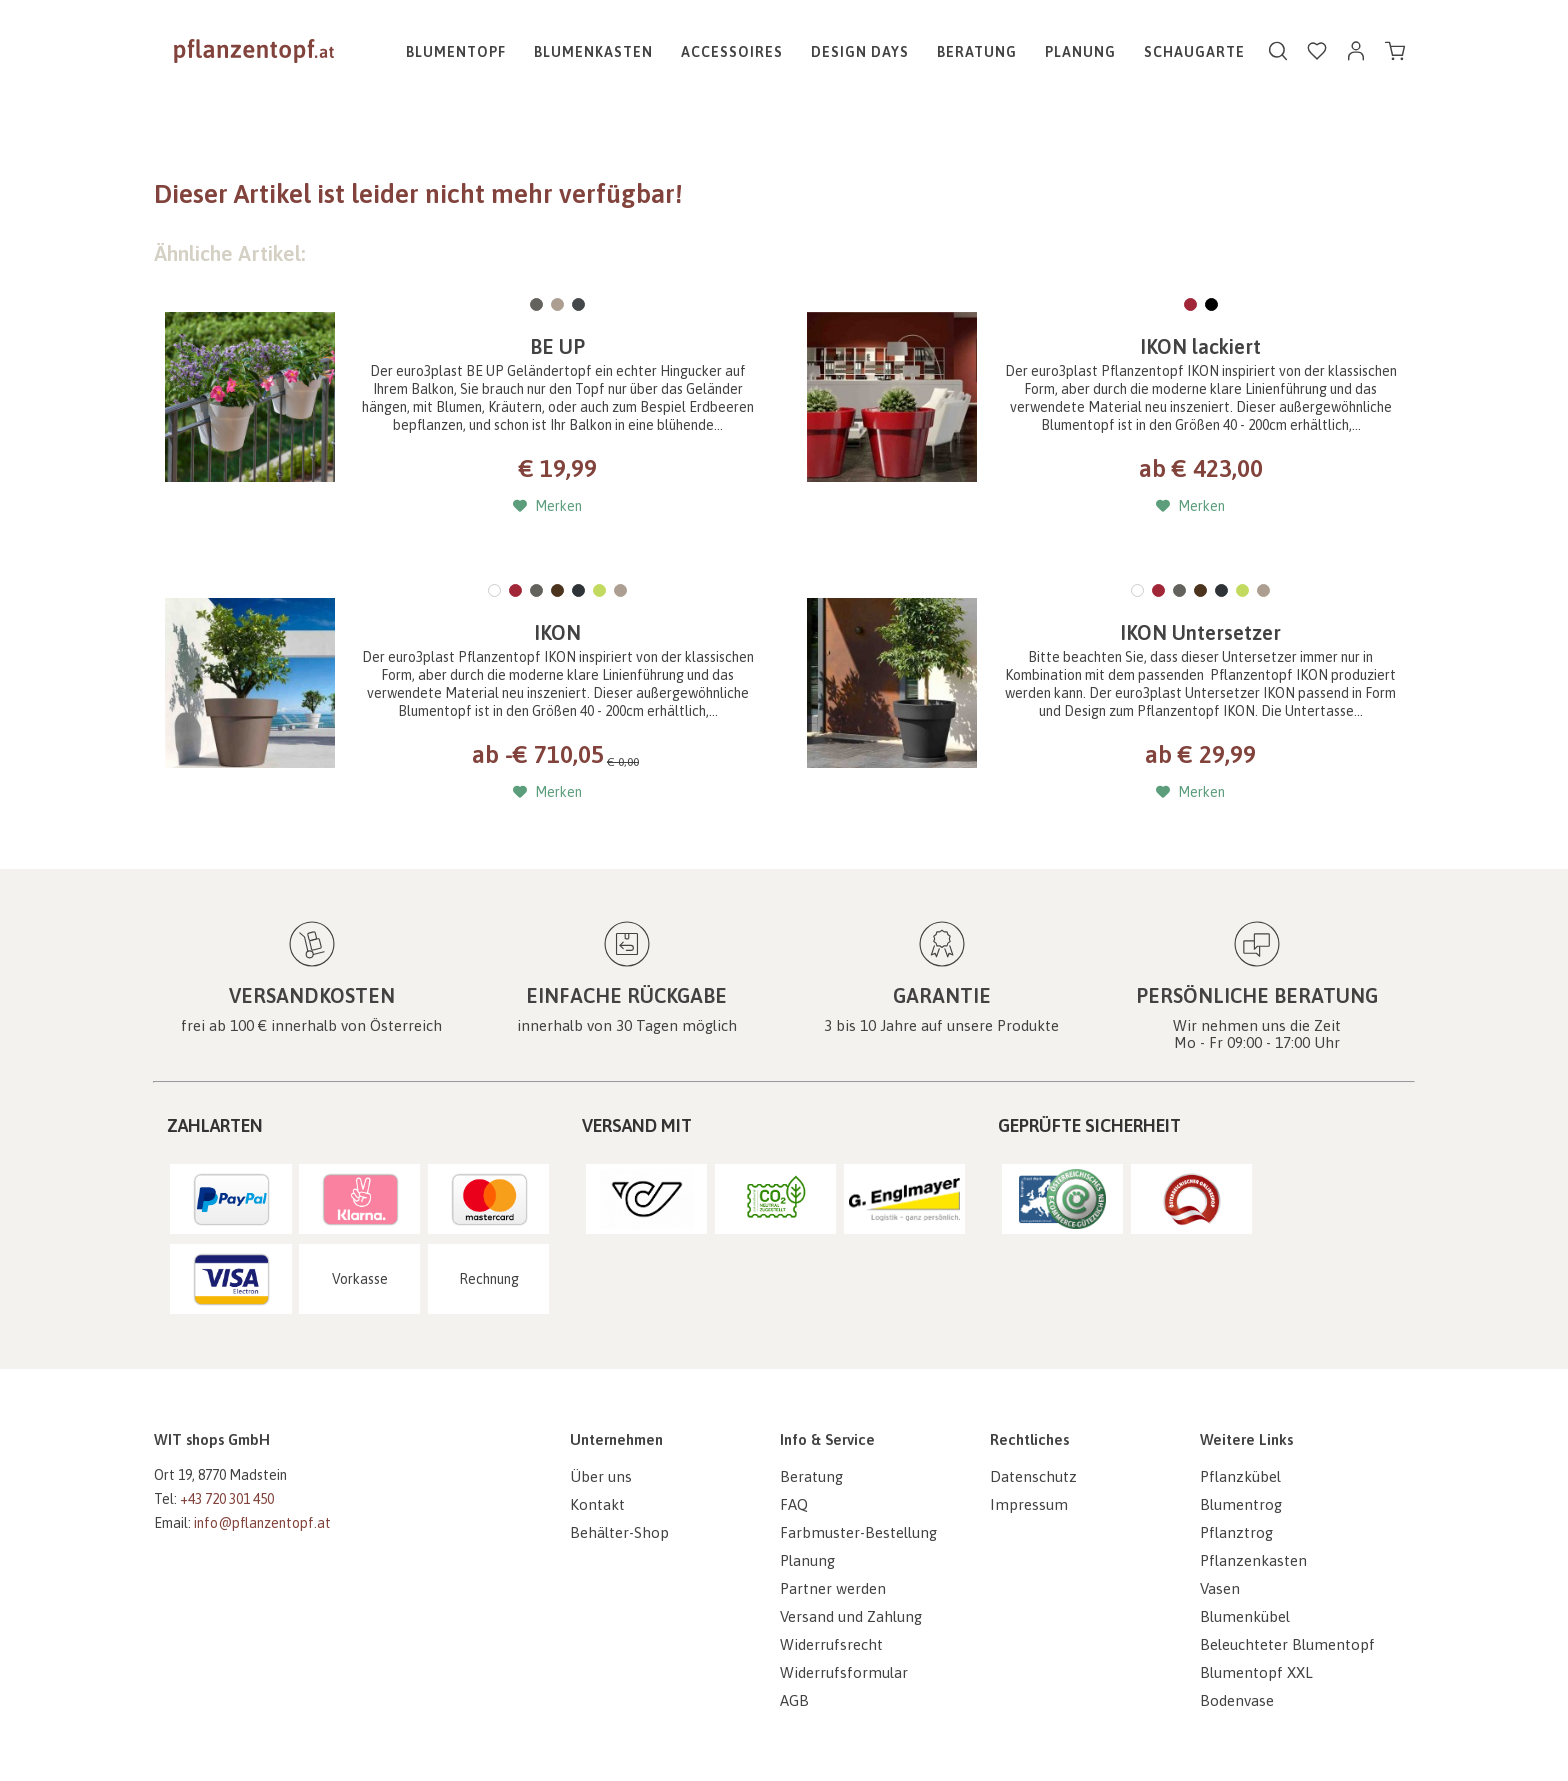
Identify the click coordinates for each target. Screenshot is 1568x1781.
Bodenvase (1237, 1700)
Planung (807, 1560)
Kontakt (597, 1504)
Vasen (1220, 1588)
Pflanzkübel (1240, 1476)
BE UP (557, 347)
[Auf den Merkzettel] (547, 506)
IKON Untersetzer (1200, 633)
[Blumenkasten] (593, 52)
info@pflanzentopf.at (262, 1523)
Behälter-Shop (619, 1532)
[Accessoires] (732, 52)
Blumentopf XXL (1256, 1672)
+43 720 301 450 (227, 1499)
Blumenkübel (1245, 1616)
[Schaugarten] (1200, 52)
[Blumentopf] (463, 52)
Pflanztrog (1236, 1532)
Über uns (601, 1476)
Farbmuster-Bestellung (858, 1532)
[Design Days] (860, 52)
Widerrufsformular (844, 1672)
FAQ (794, 1504)
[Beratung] (977, 52)
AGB (794, 1700)
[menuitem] (463, 52)
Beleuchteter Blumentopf (1287, 1644)
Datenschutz (1033, 1476)
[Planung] (1080, 52)
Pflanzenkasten (1253, 1560)
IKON (557, 633)
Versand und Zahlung (851, 1616)
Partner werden (833, 1588)
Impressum (1029, 1504)
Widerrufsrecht (831, 1644)
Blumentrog (1241, 1504)
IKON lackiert (1200, 347)
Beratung (811, 1476)
